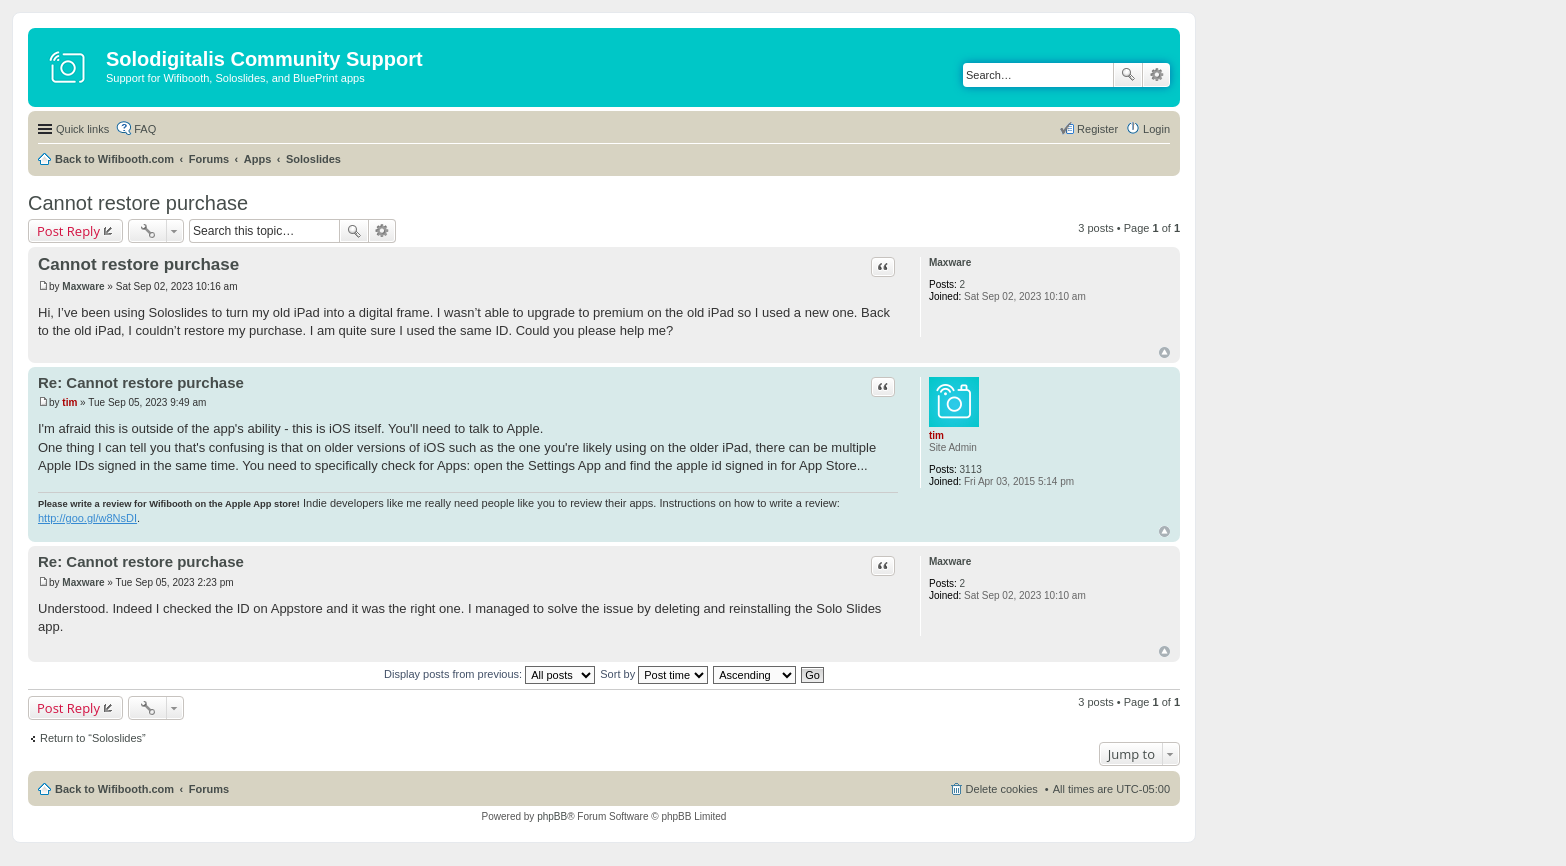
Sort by (654, 674)
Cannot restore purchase (138, 203)
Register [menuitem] (1097, 129)
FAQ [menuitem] (145, 129)
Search (1128, 75)
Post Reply (68, 231)
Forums (209, 159)
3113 (971, 469)
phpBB (552, 816)
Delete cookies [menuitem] (1002, 789)
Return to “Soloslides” (93, 738)
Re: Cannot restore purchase (141, 382)
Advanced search (1156, 75)
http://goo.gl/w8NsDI (87, 518)
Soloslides (313, 159)
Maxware (950, 262)
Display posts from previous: (489, 674)
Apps (258, 159)
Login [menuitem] (1156, 129)
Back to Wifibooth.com (114, 159)
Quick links (82, 129)
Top (1164, 352)
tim (936, 435)
